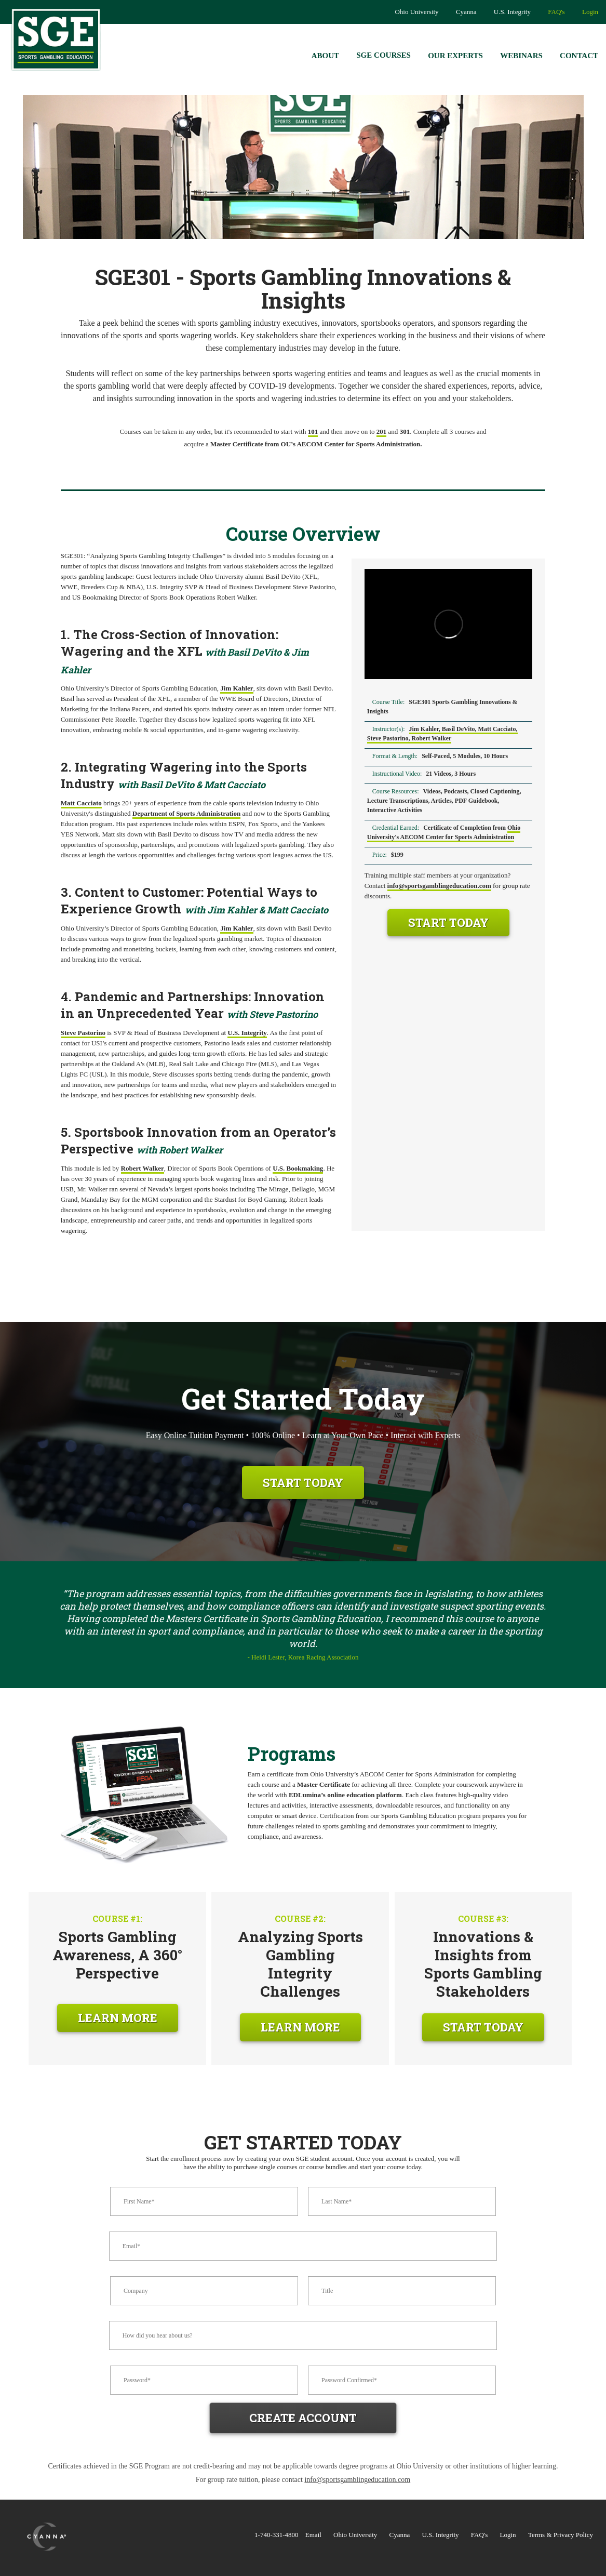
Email (313, 2535)
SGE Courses (383, 55)
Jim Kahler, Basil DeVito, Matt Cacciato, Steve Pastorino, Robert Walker (442, 733)
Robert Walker (142, 1168)
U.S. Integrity (512, 12)
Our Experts (455, 55)
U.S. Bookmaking (298, 1168)
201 (381, 431)
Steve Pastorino (83, 1033)
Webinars (521, 55)
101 (313, 431)
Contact (579, 55)
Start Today (448, 922)
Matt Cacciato (81, 803)
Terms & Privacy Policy (560, 2535)
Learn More (117, 2017)
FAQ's (556, 12)
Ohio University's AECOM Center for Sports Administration (443, 832)
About (325, 55)
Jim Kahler (236, 688)
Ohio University (416, 12)
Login (590, 12)
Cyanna (466, 12)
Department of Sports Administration (186, 813)
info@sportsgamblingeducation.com (439, 885)
